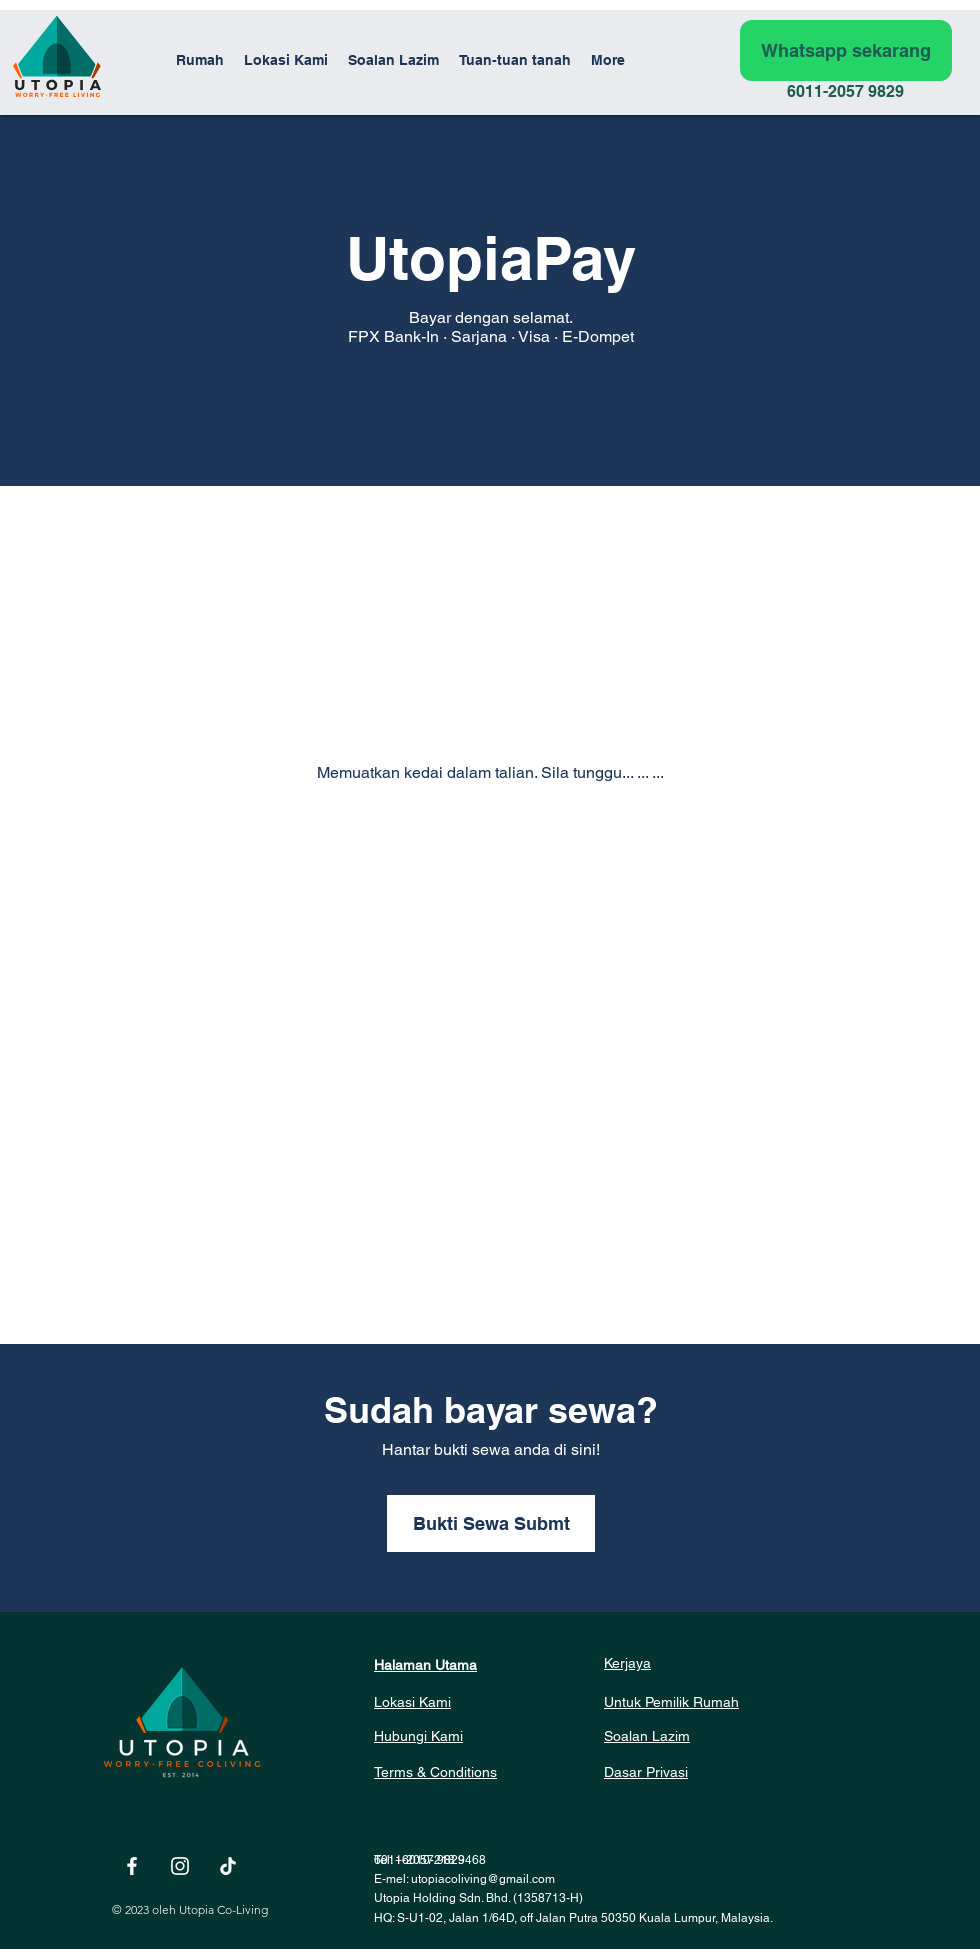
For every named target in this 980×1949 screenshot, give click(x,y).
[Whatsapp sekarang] (846, 50)
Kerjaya (627, 1663)
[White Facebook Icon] (132, 1866)
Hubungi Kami (418, 1736)
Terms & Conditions (435, 1772)
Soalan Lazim (647, 1736)
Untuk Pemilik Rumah (671, 1702)
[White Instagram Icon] (180, 1866)
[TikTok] (228, 1866)
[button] (515, 60)
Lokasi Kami (412, 1702)
